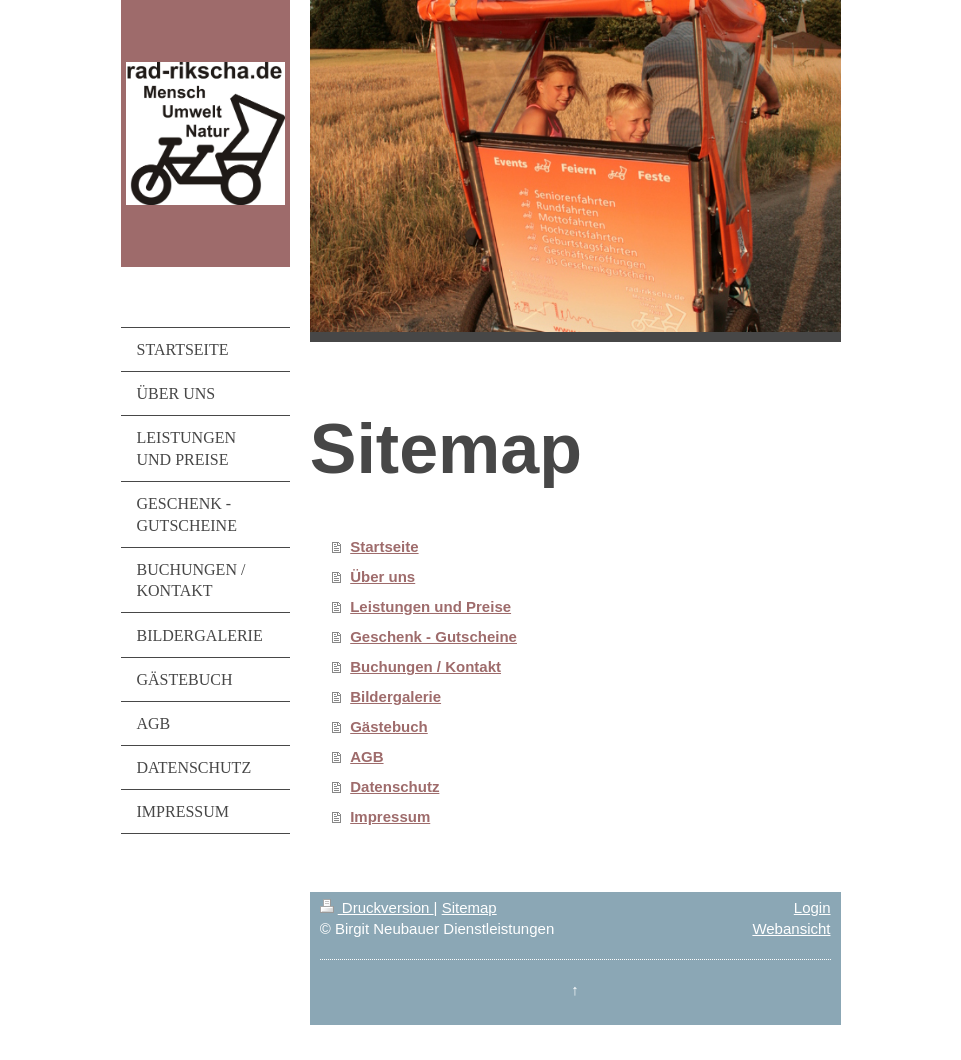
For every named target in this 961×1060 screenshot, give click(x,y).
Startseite (384, 546)
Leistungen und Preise (430, 606)
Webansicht (791, 928)
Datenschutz (394, 786)
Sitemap (469, 907)
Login (812, 907)
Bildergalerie (395, 696)
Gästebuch (389, 726)
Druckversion (377, 907)
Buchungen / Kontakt (425, 666)
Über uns (382, 576)
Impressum (390, 816)
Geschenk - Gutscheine (433, 636)
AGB (366, 756)
